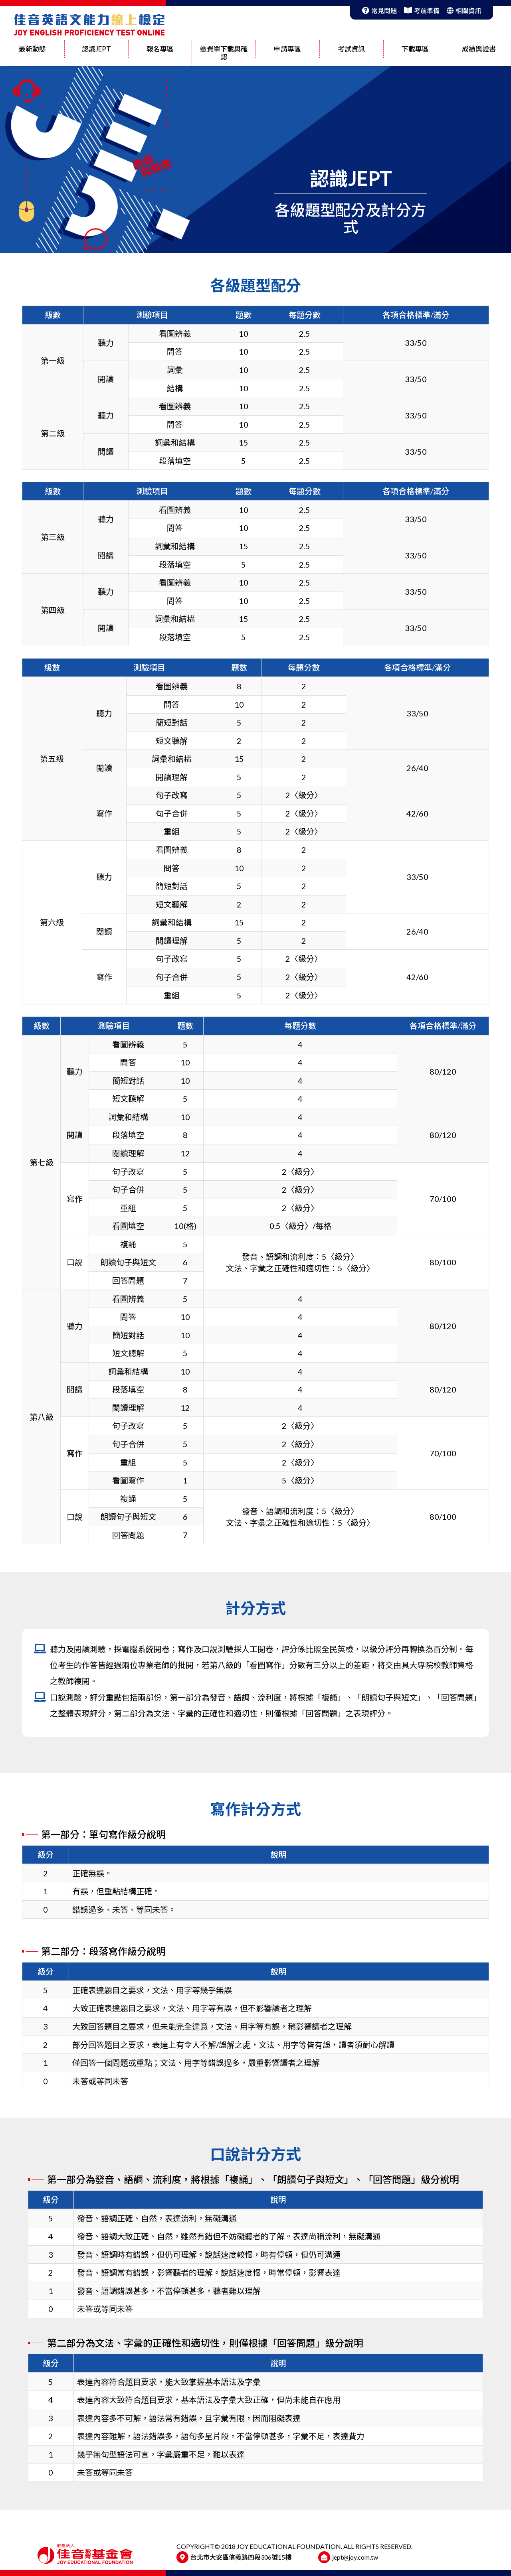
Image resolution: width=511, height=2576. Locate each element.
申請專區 (287, 49)
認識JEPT (96, 49)
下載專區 (415, 49)
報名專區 (160, 49)
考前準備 (422, 10)
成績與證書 (479, 49)
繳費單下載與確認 (224, 53)
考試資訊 (351, 49)
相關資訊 (464, 10)
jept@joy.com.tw (355, 2557)
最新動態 (32, 49)
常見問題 (379, 10)
